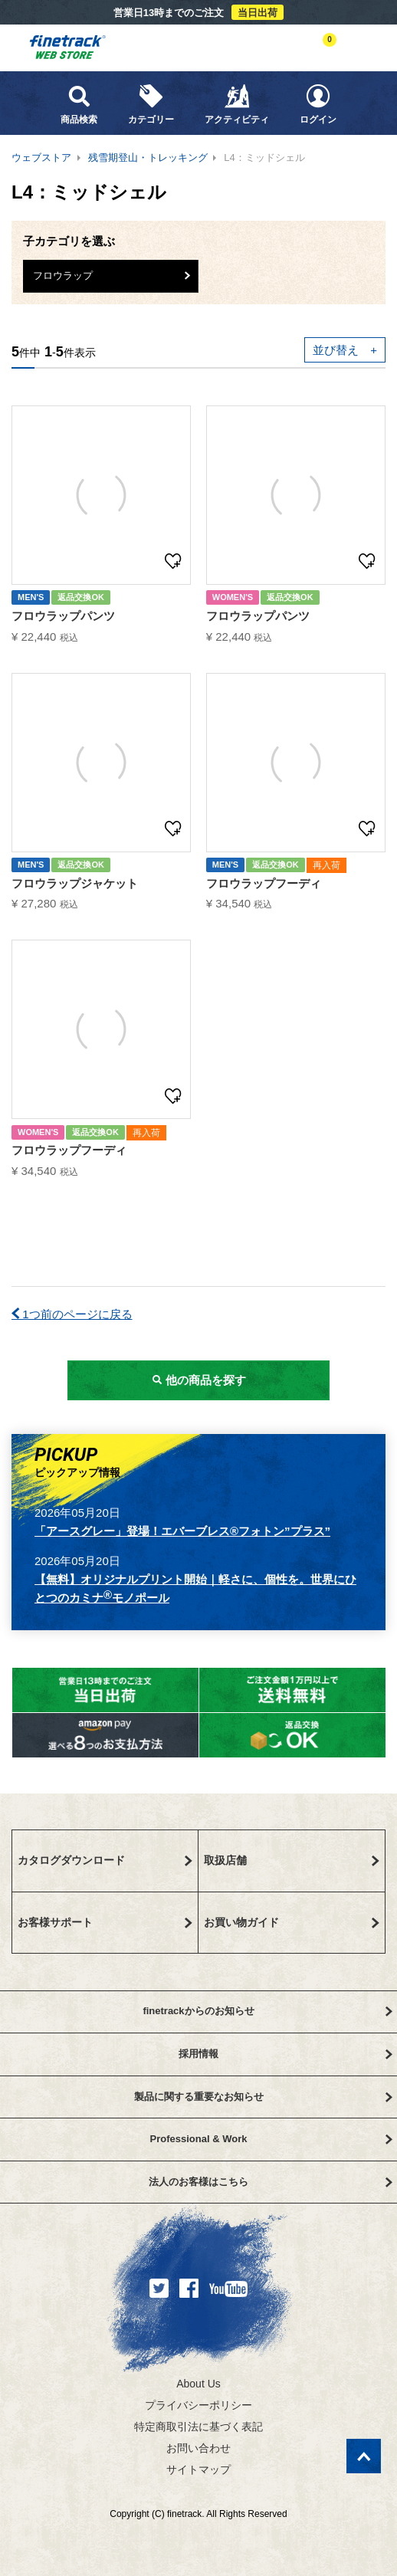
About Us (198, 2383)
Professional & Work (271, 2138)
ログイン (318, 104)
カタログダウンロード (105, 1860)
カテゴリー (151, 104)
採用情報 (285, 2053)
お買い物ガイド (291, 1922)
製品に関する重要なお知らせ (263, 2096)
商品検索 (79, 104)
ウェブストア (41, 157)
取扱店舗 (291, 1860)
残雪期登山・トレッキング (148, 157)
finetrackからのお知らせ (267, 2010)
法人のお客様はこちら (270, 2181)
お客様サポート (105, 1922)
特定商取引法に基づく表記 (198, 2426)
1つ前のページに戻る (72, 1314)
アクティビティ (236, 104)
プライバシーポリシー (198, 2405)
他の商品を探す (198, 1379)
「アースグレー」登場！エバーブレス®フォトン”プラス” (182, 1530)
